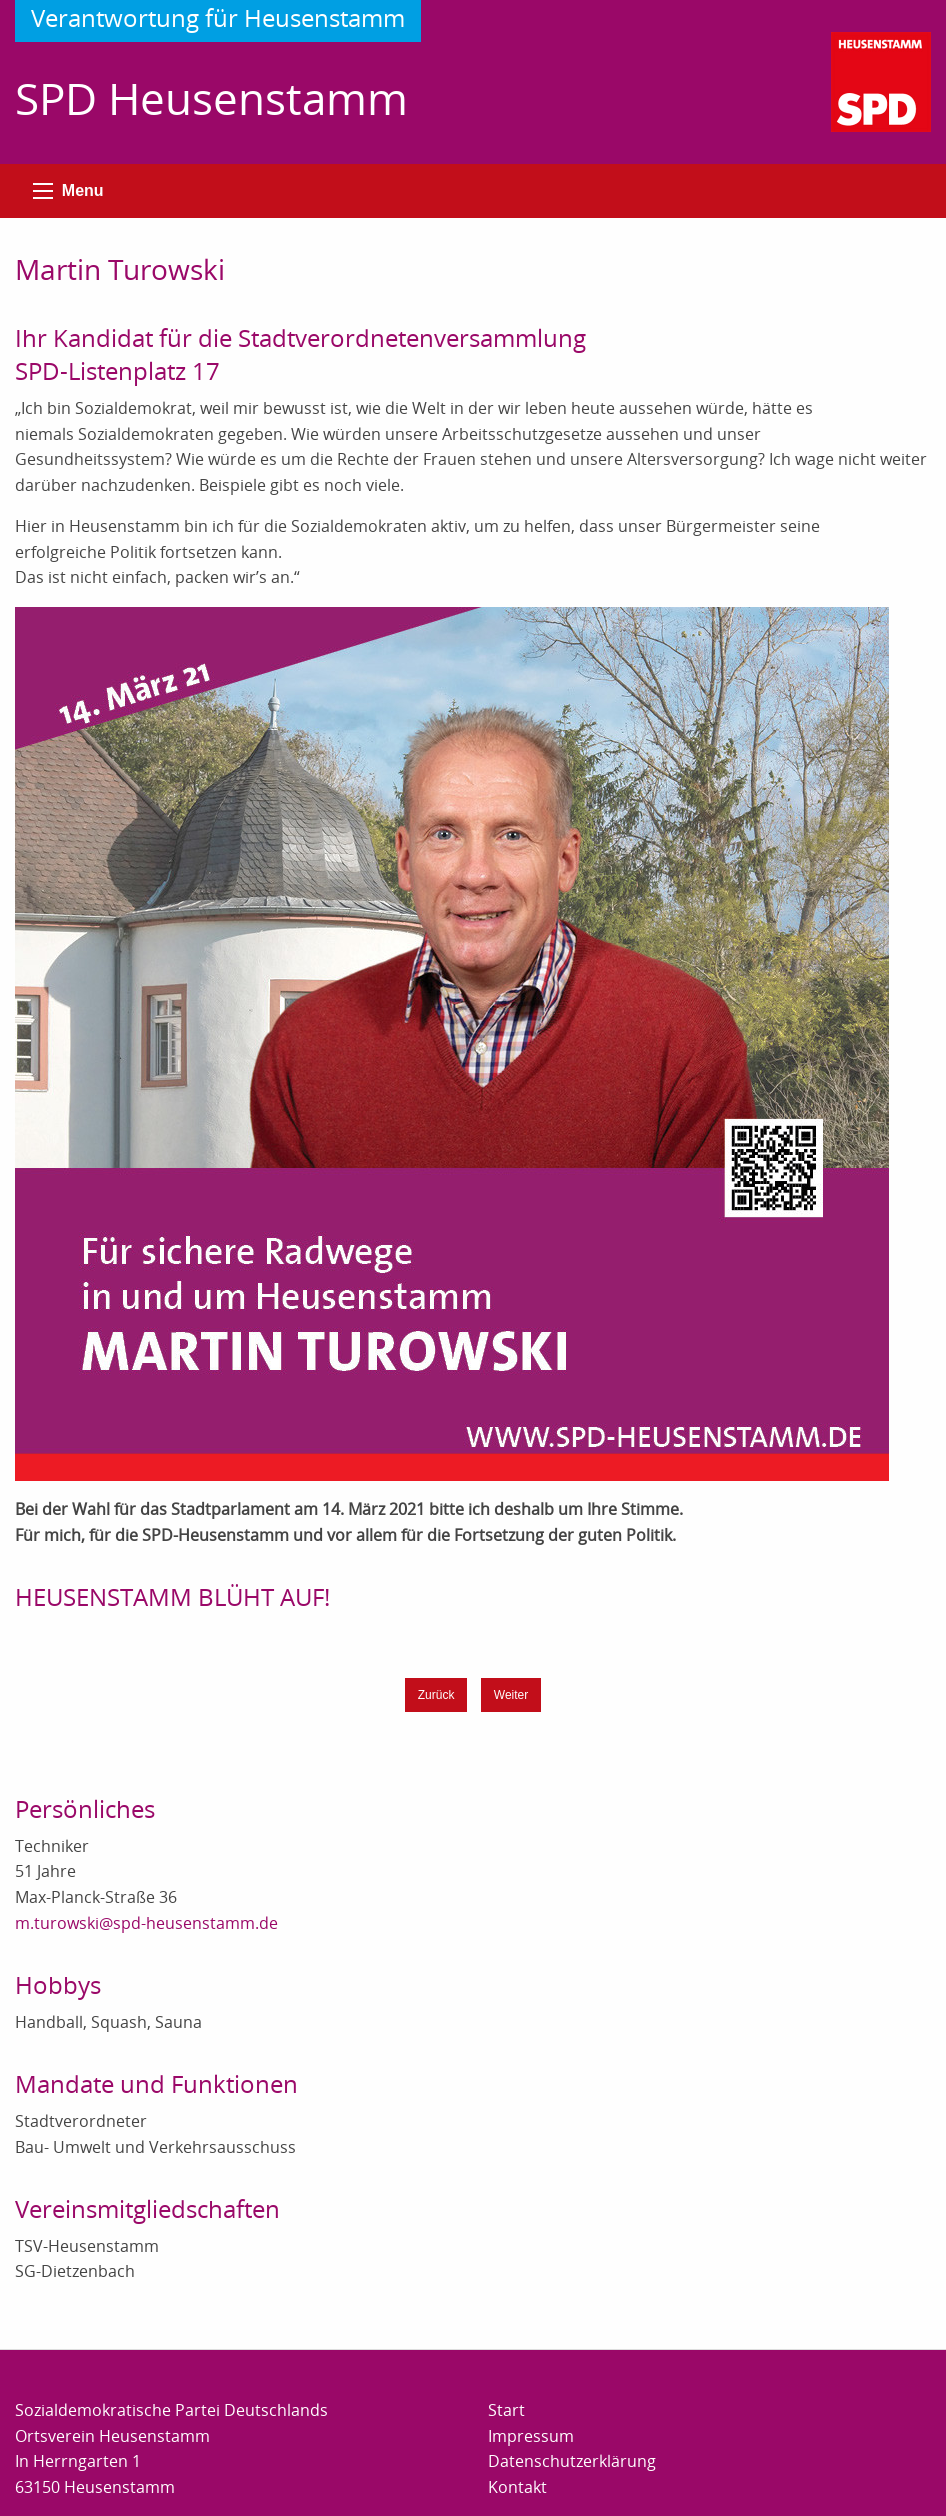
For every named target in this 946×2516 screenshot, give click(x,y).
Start (506, 2410)
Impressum (531, 2436)
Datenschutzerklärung (572, 2461)
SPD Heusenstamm (211, 98)
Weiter (511, 1695)
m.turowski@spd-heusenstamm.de (146, 1923)
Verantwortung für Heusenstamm (218, 17)
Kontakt (517, 2487)
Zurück (436, 1695)
